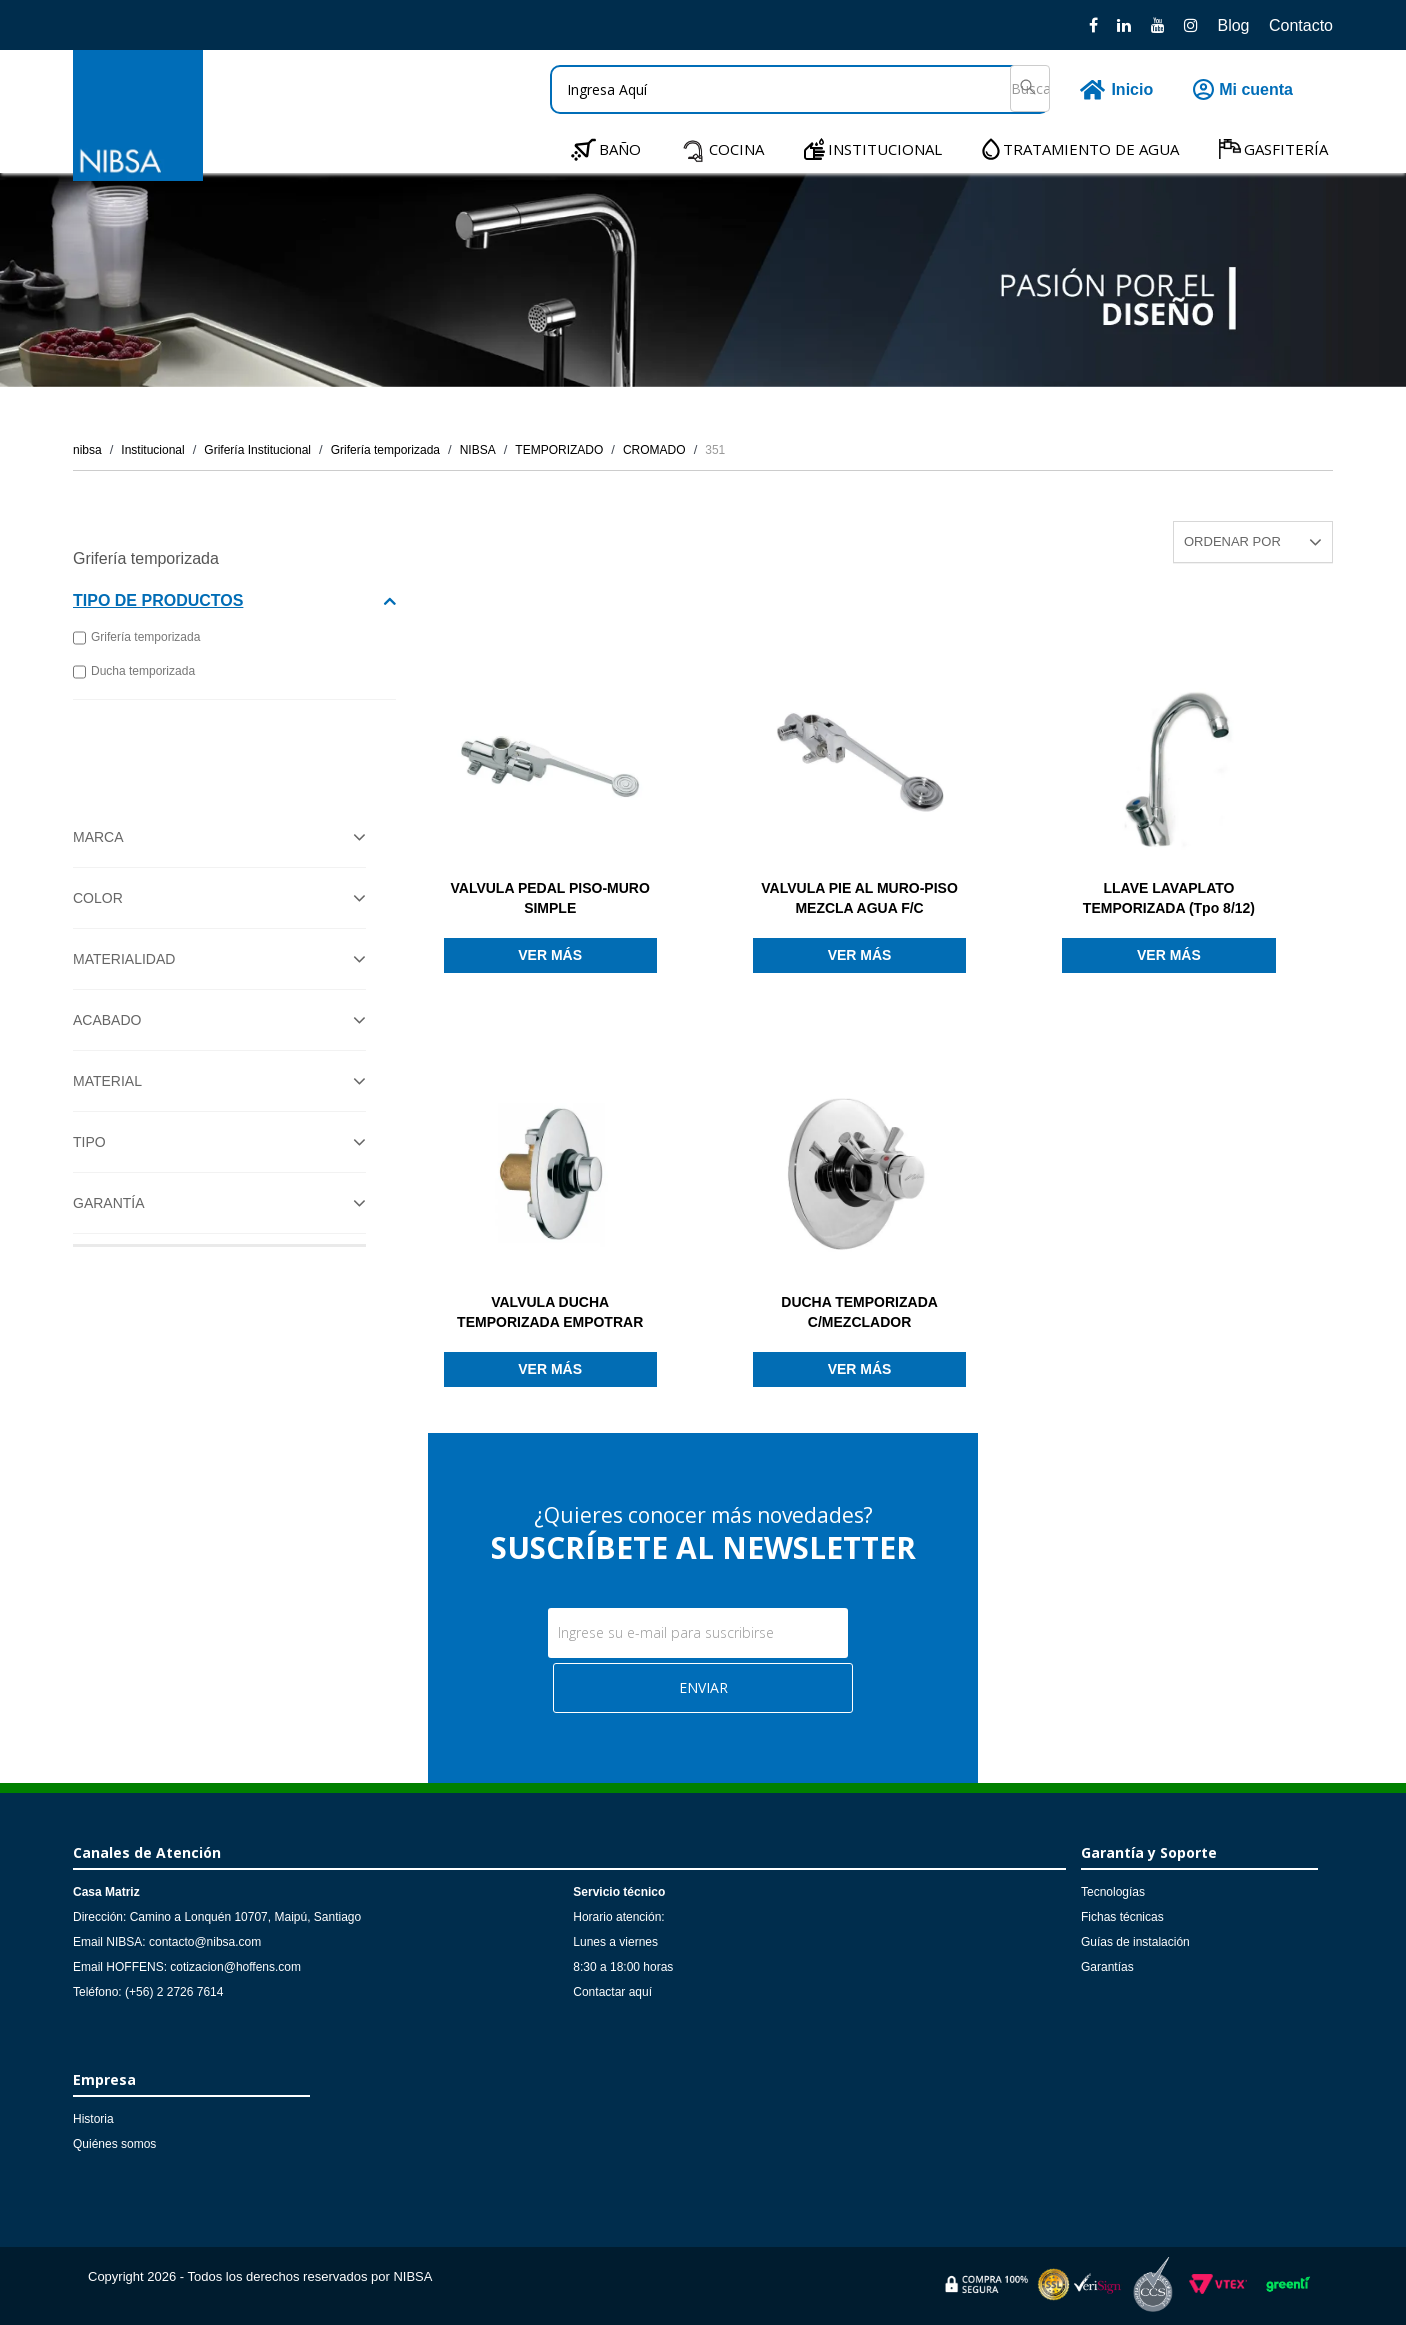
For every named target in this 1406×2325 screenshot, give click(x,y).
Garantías (1107, 1967)
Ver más (550, 955)
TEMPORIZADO (559, 450)
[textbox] (800, 89)
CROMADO (654, 450)
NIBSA (478, 450)
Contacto (1301, 25)
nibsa (87, 450)
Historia (93, 2119)
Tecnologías (1113, 1892)
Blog (1233, 25)
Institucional (152, 450)
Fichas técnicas (1122, 1917)
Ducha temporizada (134, 672)
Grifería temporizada (385, 450)
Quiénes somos (114, 2144)
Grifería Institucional (257, 450)
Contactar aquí (612, 1992)
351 (715, 450)
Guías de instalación (1135, 1942)
